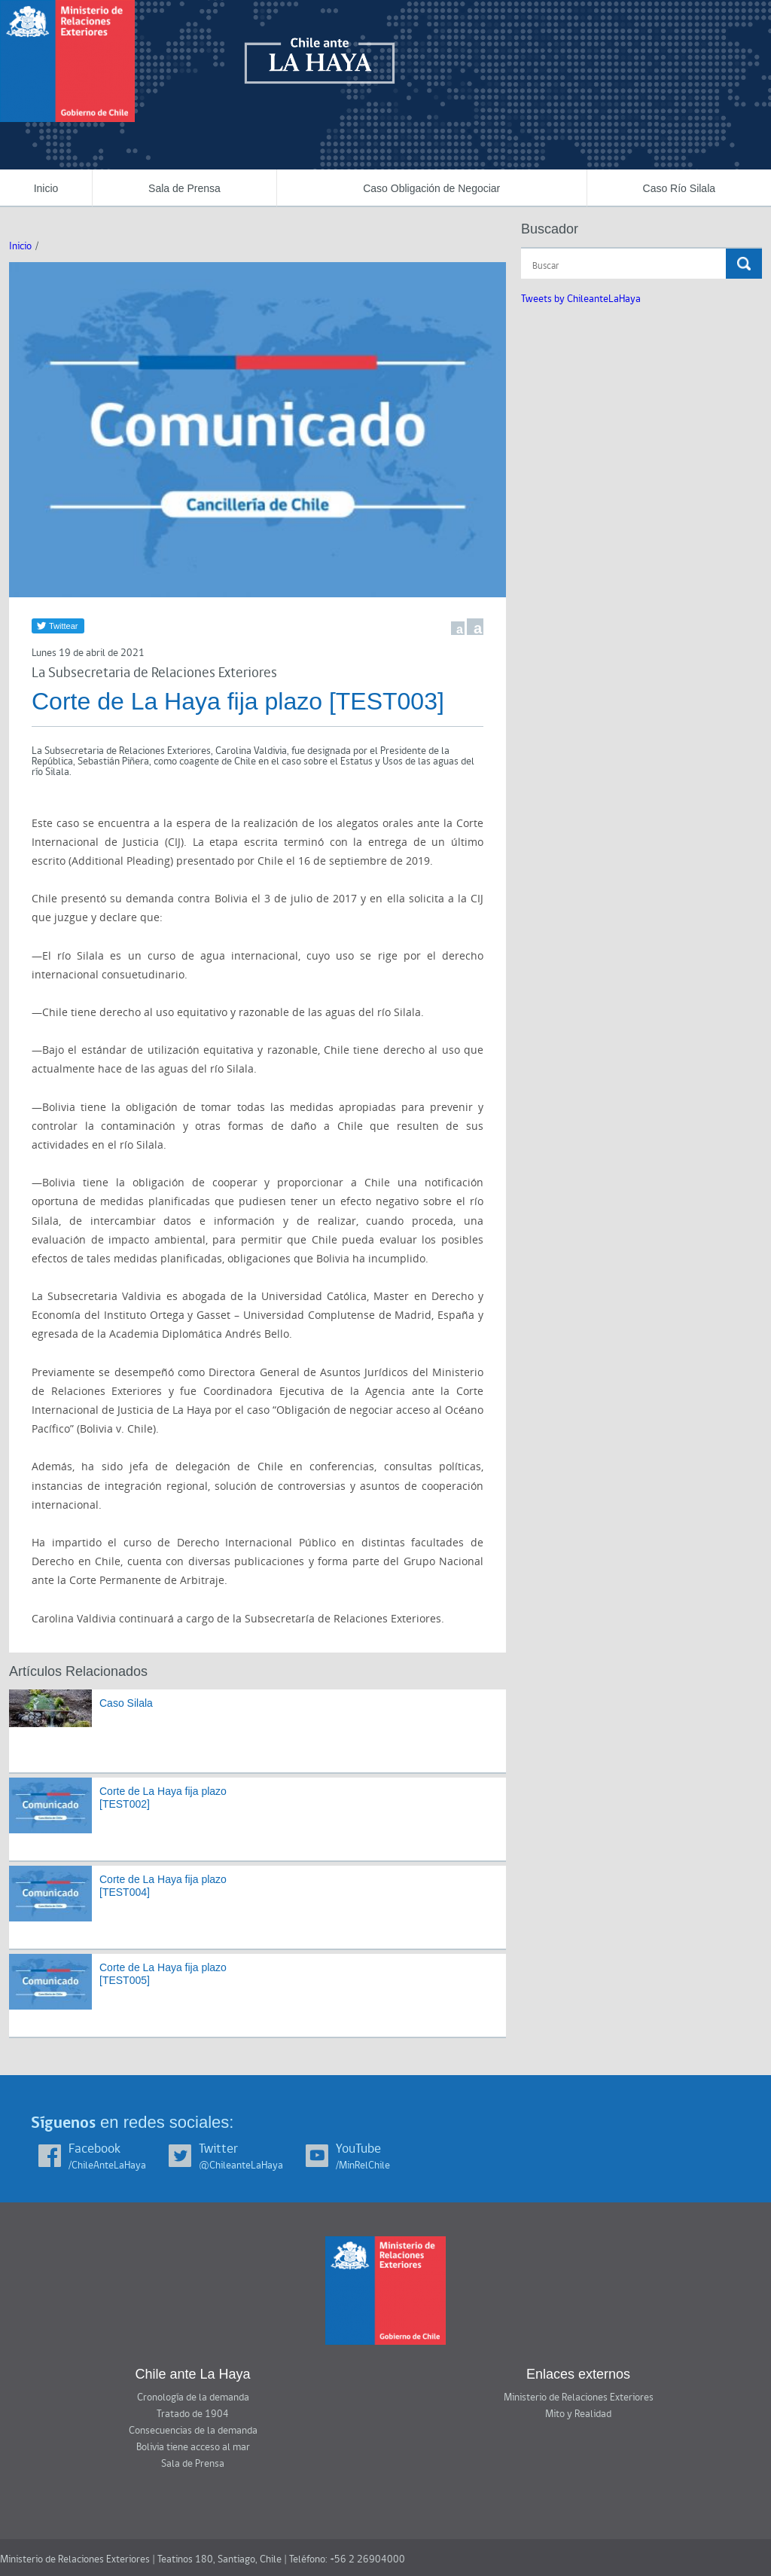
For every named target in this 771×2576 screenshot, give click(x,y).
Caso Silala (126, 1703)
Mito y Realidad (578, 2414)
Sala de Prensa (184, 188)
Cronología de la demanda (193, 2397)
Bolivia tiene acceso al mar (193, 2447)
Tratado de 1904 (193, 2414)
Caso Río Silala (679, 188)
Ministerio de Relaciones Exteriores (579, 2397)
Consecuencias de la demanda (193, 2430)
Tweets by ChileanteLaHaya (581, 299)
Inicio (46, 188)
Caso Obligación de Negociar (431, 188)
